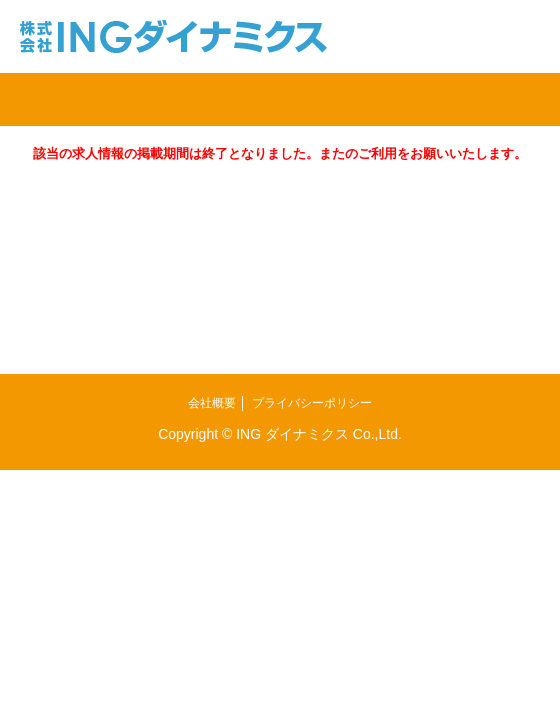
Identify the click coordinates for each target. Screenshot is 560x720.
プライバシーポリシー (312, 403)
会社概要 (212, 403)
